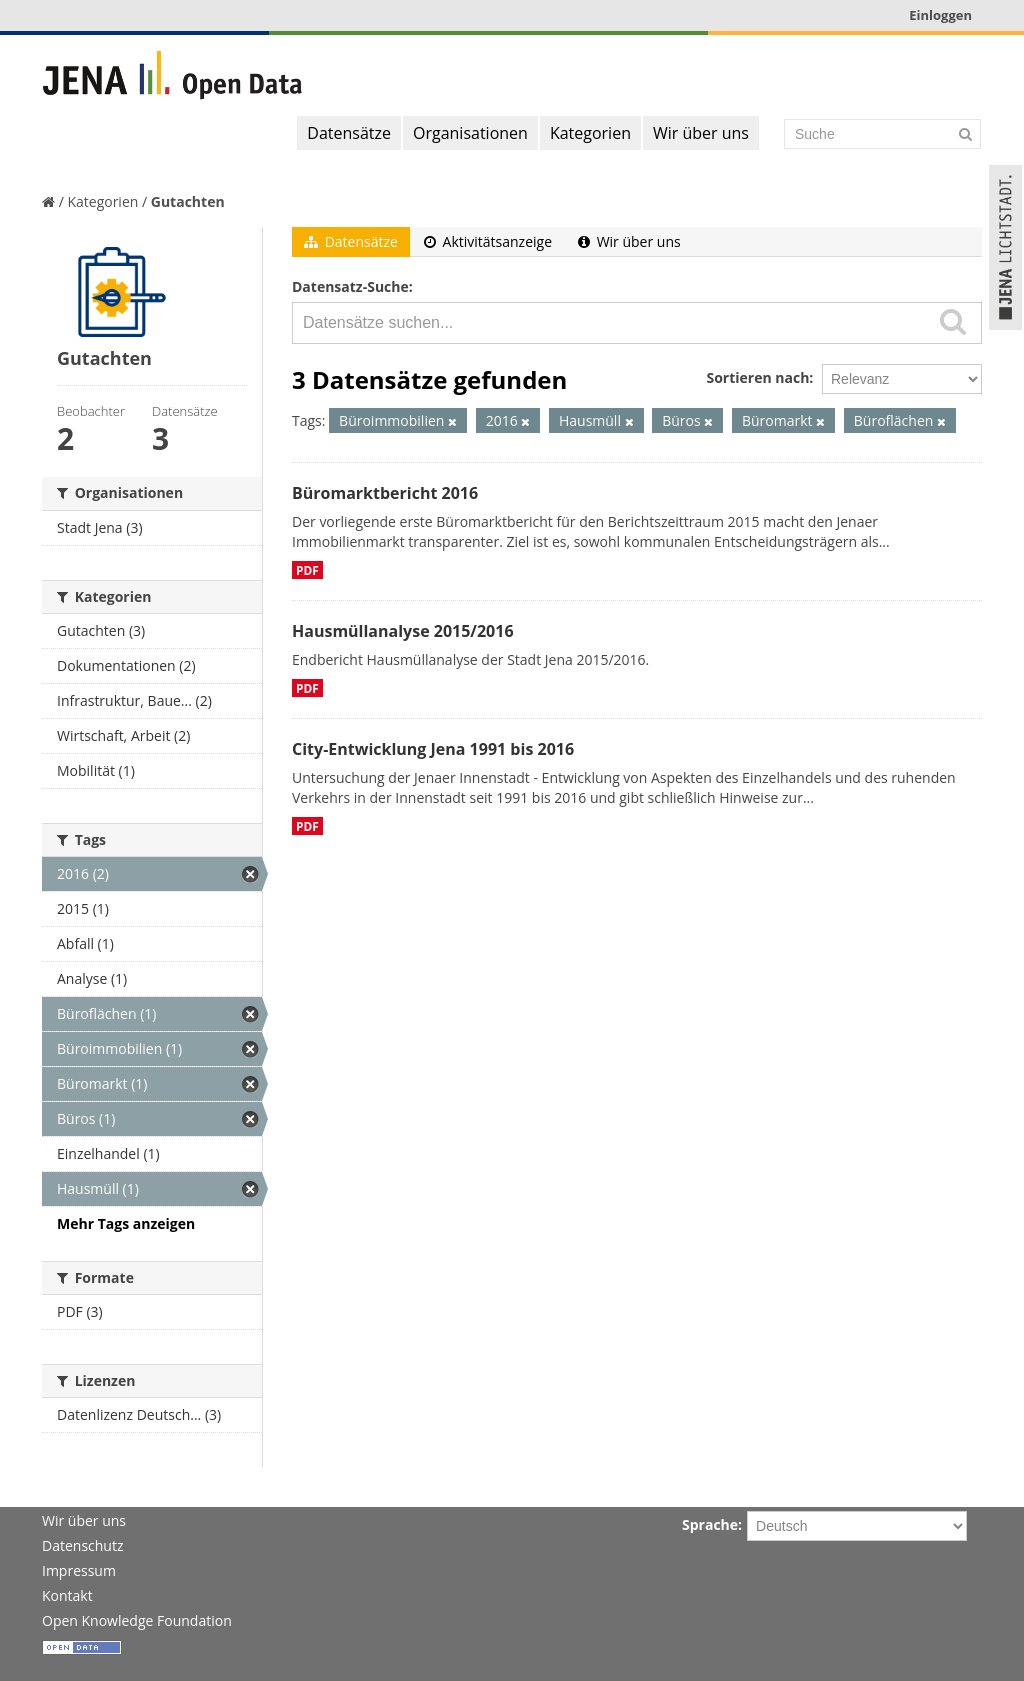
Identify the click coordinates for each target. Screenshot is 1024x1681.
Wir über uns (701, 133)
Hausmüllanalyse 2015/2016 (403, 631)
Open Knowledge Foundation (137, 1620)
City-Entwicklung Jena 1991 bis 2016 (433, 749)
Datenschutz (82, 1545)
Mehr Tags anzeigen (126, 1223)
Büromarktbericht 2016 (385, 493)
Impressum (79, 1570)
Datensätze (349, 133)
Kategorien (590, 133)
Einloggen (940, 15)
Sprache (710, 1524)
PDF (307, 570)
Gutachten (188, 201)
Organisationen (470, 133)
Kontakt (67, 1595)
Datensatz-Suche (350, 286)
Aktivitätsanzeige (488, 241)
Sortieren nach (757, 377)
